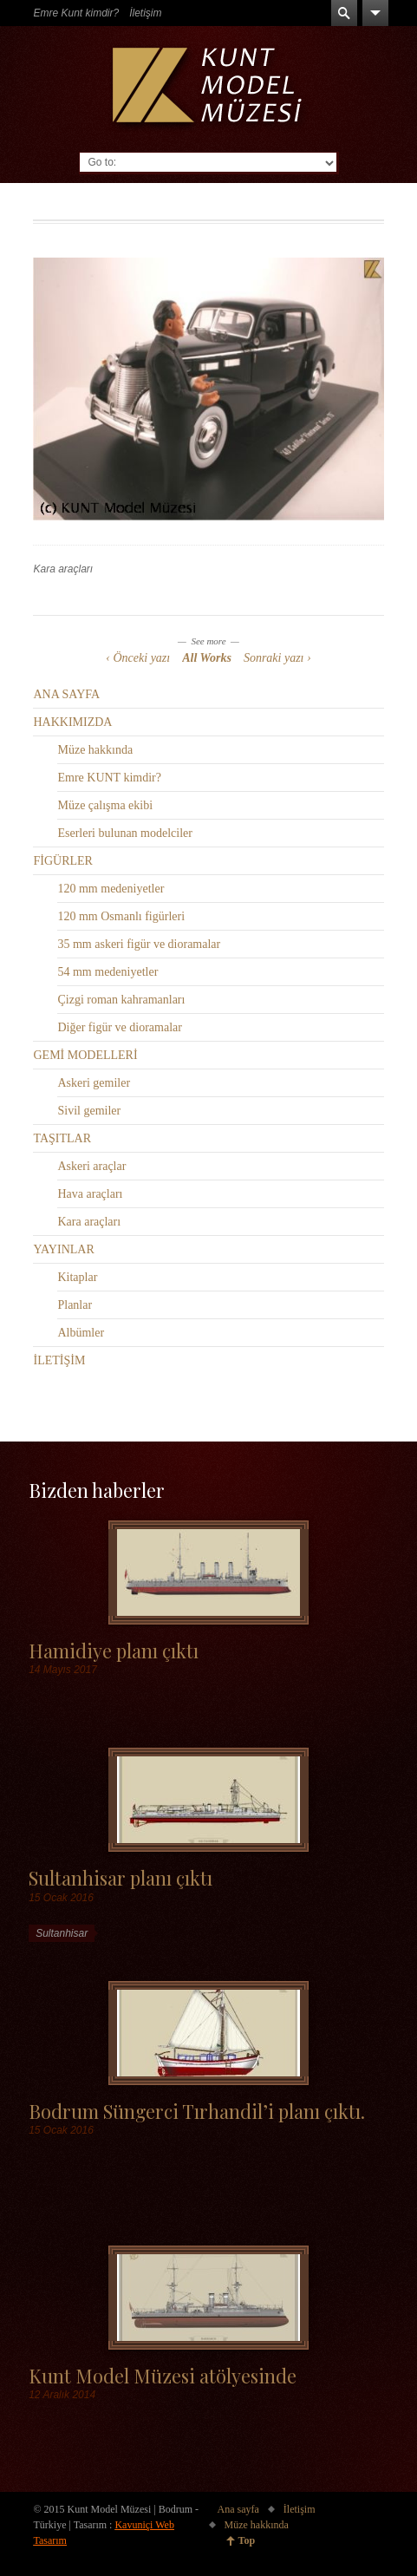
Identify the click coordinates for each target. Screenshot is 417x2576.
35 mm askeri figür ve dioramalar (138, 944)
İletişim (145, 13)
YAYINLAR (63, 1249)
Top (247, 2540)
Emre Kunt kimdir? (76, 13)
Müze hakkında (95, 749)
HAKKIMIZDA (72, 722)
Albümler (80, 1332)
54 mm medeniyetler (107, 971)
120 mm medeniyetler (110, 888)
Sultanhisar (62, 1933)
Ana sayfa (238, 2509)
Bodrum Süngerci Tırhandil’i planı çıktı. (197, 2110)
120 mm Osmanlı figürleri (121, 916)
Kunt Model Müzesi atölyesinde (162, 2375)
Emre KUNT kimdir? (109, 777)
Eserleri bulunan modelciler (124, 833)
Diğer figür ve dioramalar (119, 1027)
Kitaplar (77, 1277)
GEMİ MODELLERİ (85, 1055)
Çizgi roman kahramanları (121, 999)
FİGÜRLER (62, 860)
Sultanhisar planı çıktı (120, 1877)
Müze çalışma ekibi (105, 805)
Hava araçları (89, 1193)
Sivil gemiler (89, 1110)
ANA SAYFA (66, 694)
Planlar (74, 1304)
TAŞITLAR (62, 1138)
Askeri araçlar (91, 1166)
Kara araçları (63, 569)
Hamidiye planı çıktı (114, 1650)
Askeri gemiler (93, 1082)
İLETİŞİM (59, 1360)
